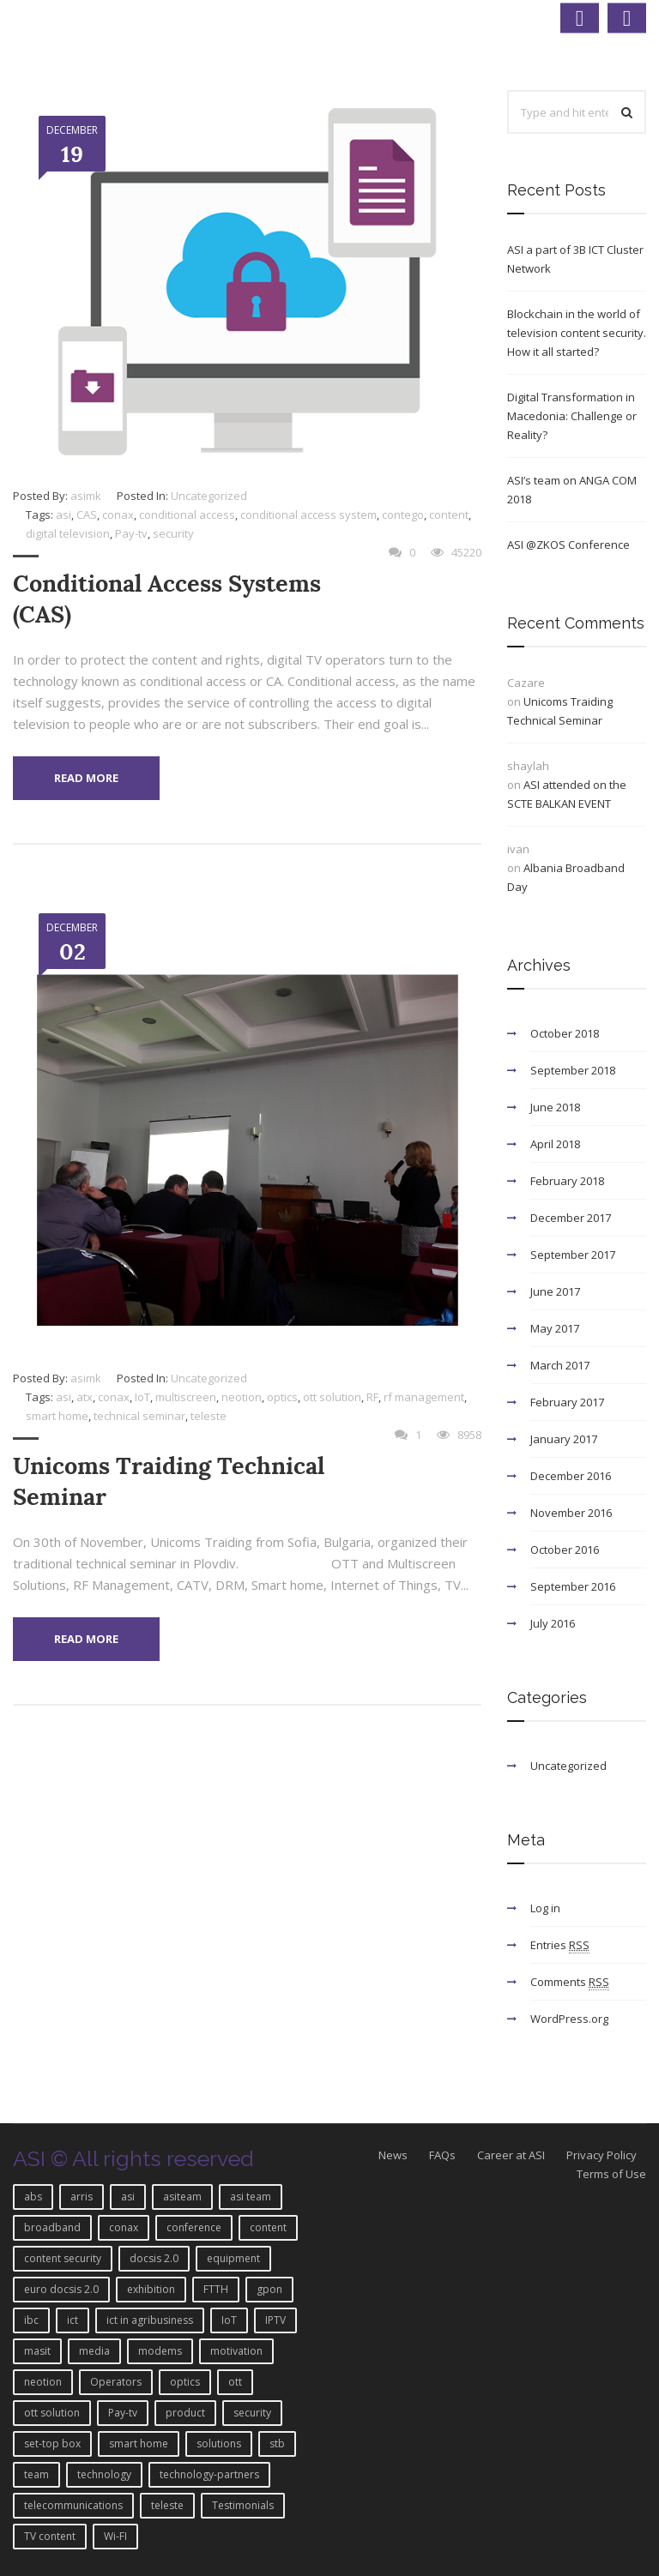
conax (118, 514)
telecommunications (73, 2505)
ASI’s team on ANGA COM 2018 (572, 489)
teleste (208, 1415)
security (173, 533)
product (185, 2412)
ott (235, 2381)
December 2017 (570, 1217)
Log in (545, 1908)
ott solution (332, 1397)
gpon (269, 2289)
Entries (559, 1945)
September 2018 (572, 1070)
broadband (52, 2227)
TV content (50, 2536)
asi (63, 514)
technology (104, 2474)
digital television (68, 533)
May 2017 (554, 1328)
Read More (86, 777)
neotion (241, 1397)
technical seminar (139, 1415)
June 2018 (555, 1107)
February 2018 (567, 1181)
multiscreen (185, 1397)
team (36, 2474)
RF (372, 1397)
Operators (116, 2381)
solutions (218, 2443)
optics (282, 1397)
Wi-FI (115, 2536)
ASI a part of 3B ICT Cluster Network (575, 259)
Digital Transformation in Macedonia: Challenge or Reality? (572, 415)
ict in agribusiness (149, 2320)
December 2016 (570, 1476)
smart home (57, 1415)
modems (160, 2351)
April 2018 (555, 1144)
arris (81, 2196)
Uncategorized (209, 495)
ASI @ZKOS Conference (568, 544)
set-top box (52, 2443)
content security (62, 2258)
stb (277, 2443)
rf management (424, 1397)
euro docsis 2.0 (61, 2289)
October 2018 (564, 1033)
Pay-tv (131, 533)
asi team (250, 2196)
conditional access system (308, 514)
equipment (233, 2258)
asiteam (182, 2196)
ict (72, 2320)
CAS (86, 514)
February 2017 (567, 1402)
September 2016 (572, 1586)
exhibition (151, 2289)
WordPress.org (569, 2018)
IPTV (275, 2320)
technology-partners (209, 2474)
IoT (142, 1397)
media (94, 2351)
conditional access (187, 514)
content (449, 514)
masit (37, 2351)
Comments (569, 1981)
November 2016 (571, 1512)
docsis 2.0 (154, 2258)
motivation (236, 2351)
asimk (85, 495)
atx (84, 1397)
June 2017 (555, 1291)
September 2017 (572, 1254)
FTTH (215, 2289)
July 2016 (552, 1623)
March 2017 (559, 1365)
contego (403, 514)
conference (193, 2227)
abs (33, 2196)
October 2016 (564, 1549)
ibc (31, 2320)
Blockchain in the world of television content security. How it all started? (576, 332)
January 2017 (563, 1439)
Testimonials (243, 2505)
